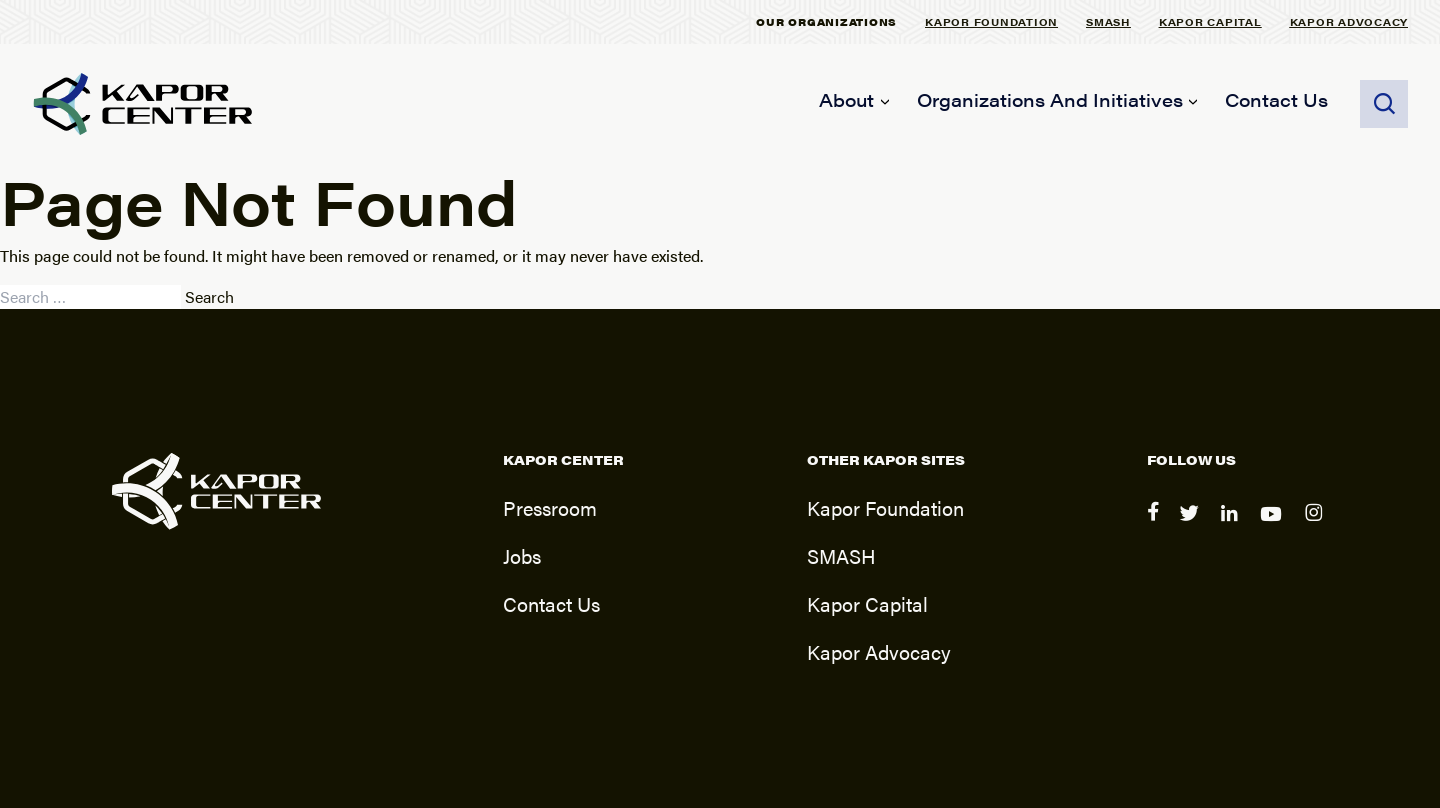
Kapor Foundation (991, 21)
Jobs (522, 555)
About (846, 99)
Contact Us (1276, 99)
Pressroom (550, 507)
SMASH (1108, 21)
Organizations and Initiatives (1050, 99)
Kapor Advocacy (1349, 21)
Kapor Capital (1210, 21)
